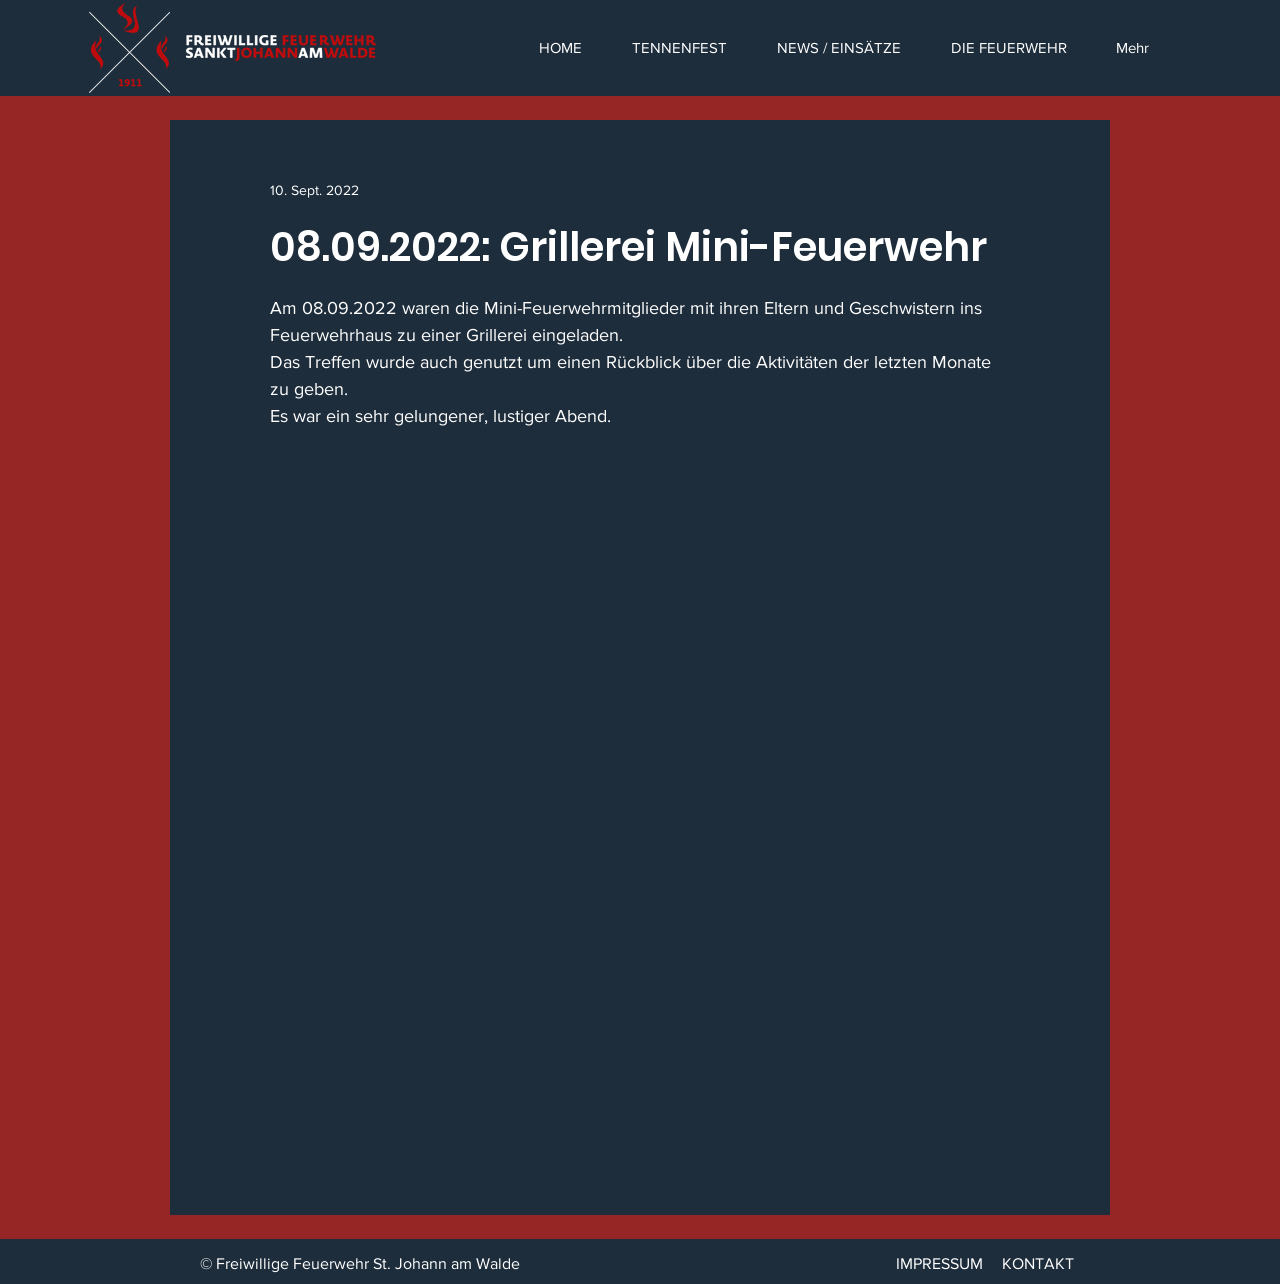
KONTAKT (1038, 1263)
